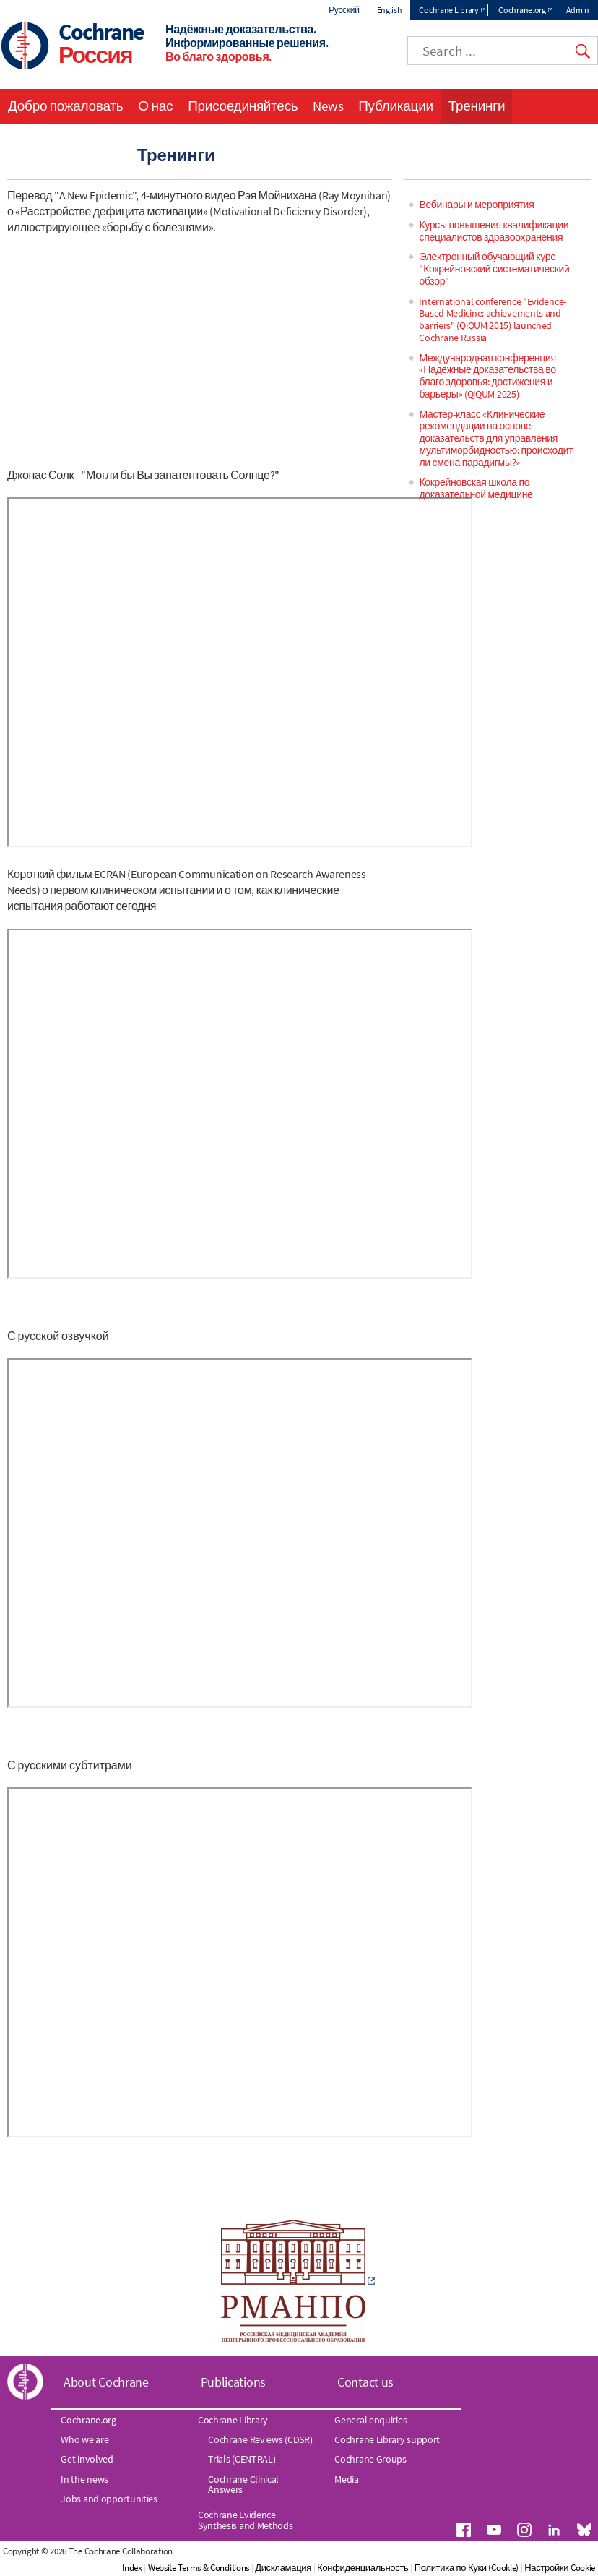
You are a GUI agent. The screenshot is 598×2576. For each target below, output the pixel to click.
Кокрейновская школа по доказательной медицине (475, 488)
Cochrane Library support (387, 2439)
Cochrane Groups (370, 2458)
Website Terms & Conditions (198, 2568)
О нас (155, 105)
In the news (84, 2479)
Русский (344, 9)
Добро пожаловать (65, 105)
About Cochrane (106, 2382)
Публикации (395, 105)
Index (132, 2568)
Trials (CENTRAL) (241, 2458)
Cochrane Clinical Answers (243, 2484)
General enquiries (370, 2419)
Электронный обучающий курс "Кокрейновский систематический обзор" (494, 269)
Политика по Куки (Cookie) (467, 2568)
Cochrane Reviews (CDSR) (260, 2439)
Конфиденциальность (362, 2568)
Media (346, 2479)
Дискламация (283, 2568)
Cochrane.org (521, 9)
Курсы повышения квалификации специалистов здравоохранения (493, 231)
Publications (233, 2382)
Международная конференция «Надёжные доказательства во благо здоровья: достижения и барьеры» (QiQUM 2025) (487, 375)
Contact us (365, 2382)
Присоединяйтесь (243, 105)
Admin (578, 9)
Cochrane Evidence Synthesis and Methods (245, 2519)
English (389, 9)
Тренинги (476, 105)
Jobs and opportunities (109, 2498)
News (328, 105)
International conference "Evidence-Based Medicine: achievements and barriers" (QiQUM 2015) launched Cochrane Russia (492, 319)
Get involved (87, 2458)
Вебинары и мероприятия (476, 204)
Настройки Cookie (559, 2568)
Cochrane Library (448, 9)
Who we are (84, 2439)
